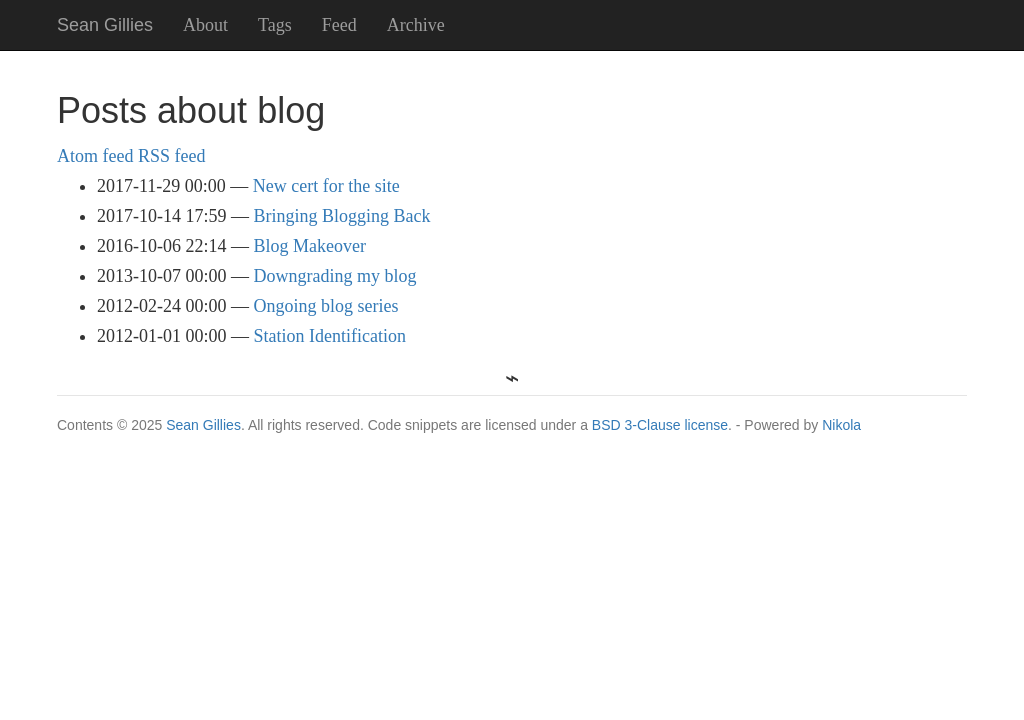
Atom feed (95, 156)
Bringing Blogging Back (342, 216)
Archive (416, 25)
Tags (275, 25)
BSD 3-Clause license (660, 425)
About (205, 25)
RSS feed (172, 156)
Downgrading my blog (335, 276)
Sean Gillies (203, 425)
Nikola (841, 425)
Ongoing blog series (326, 306)
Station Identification (330, 336)
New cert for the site (326, 186)
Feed (339, 25)
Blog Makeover (310, 246)
